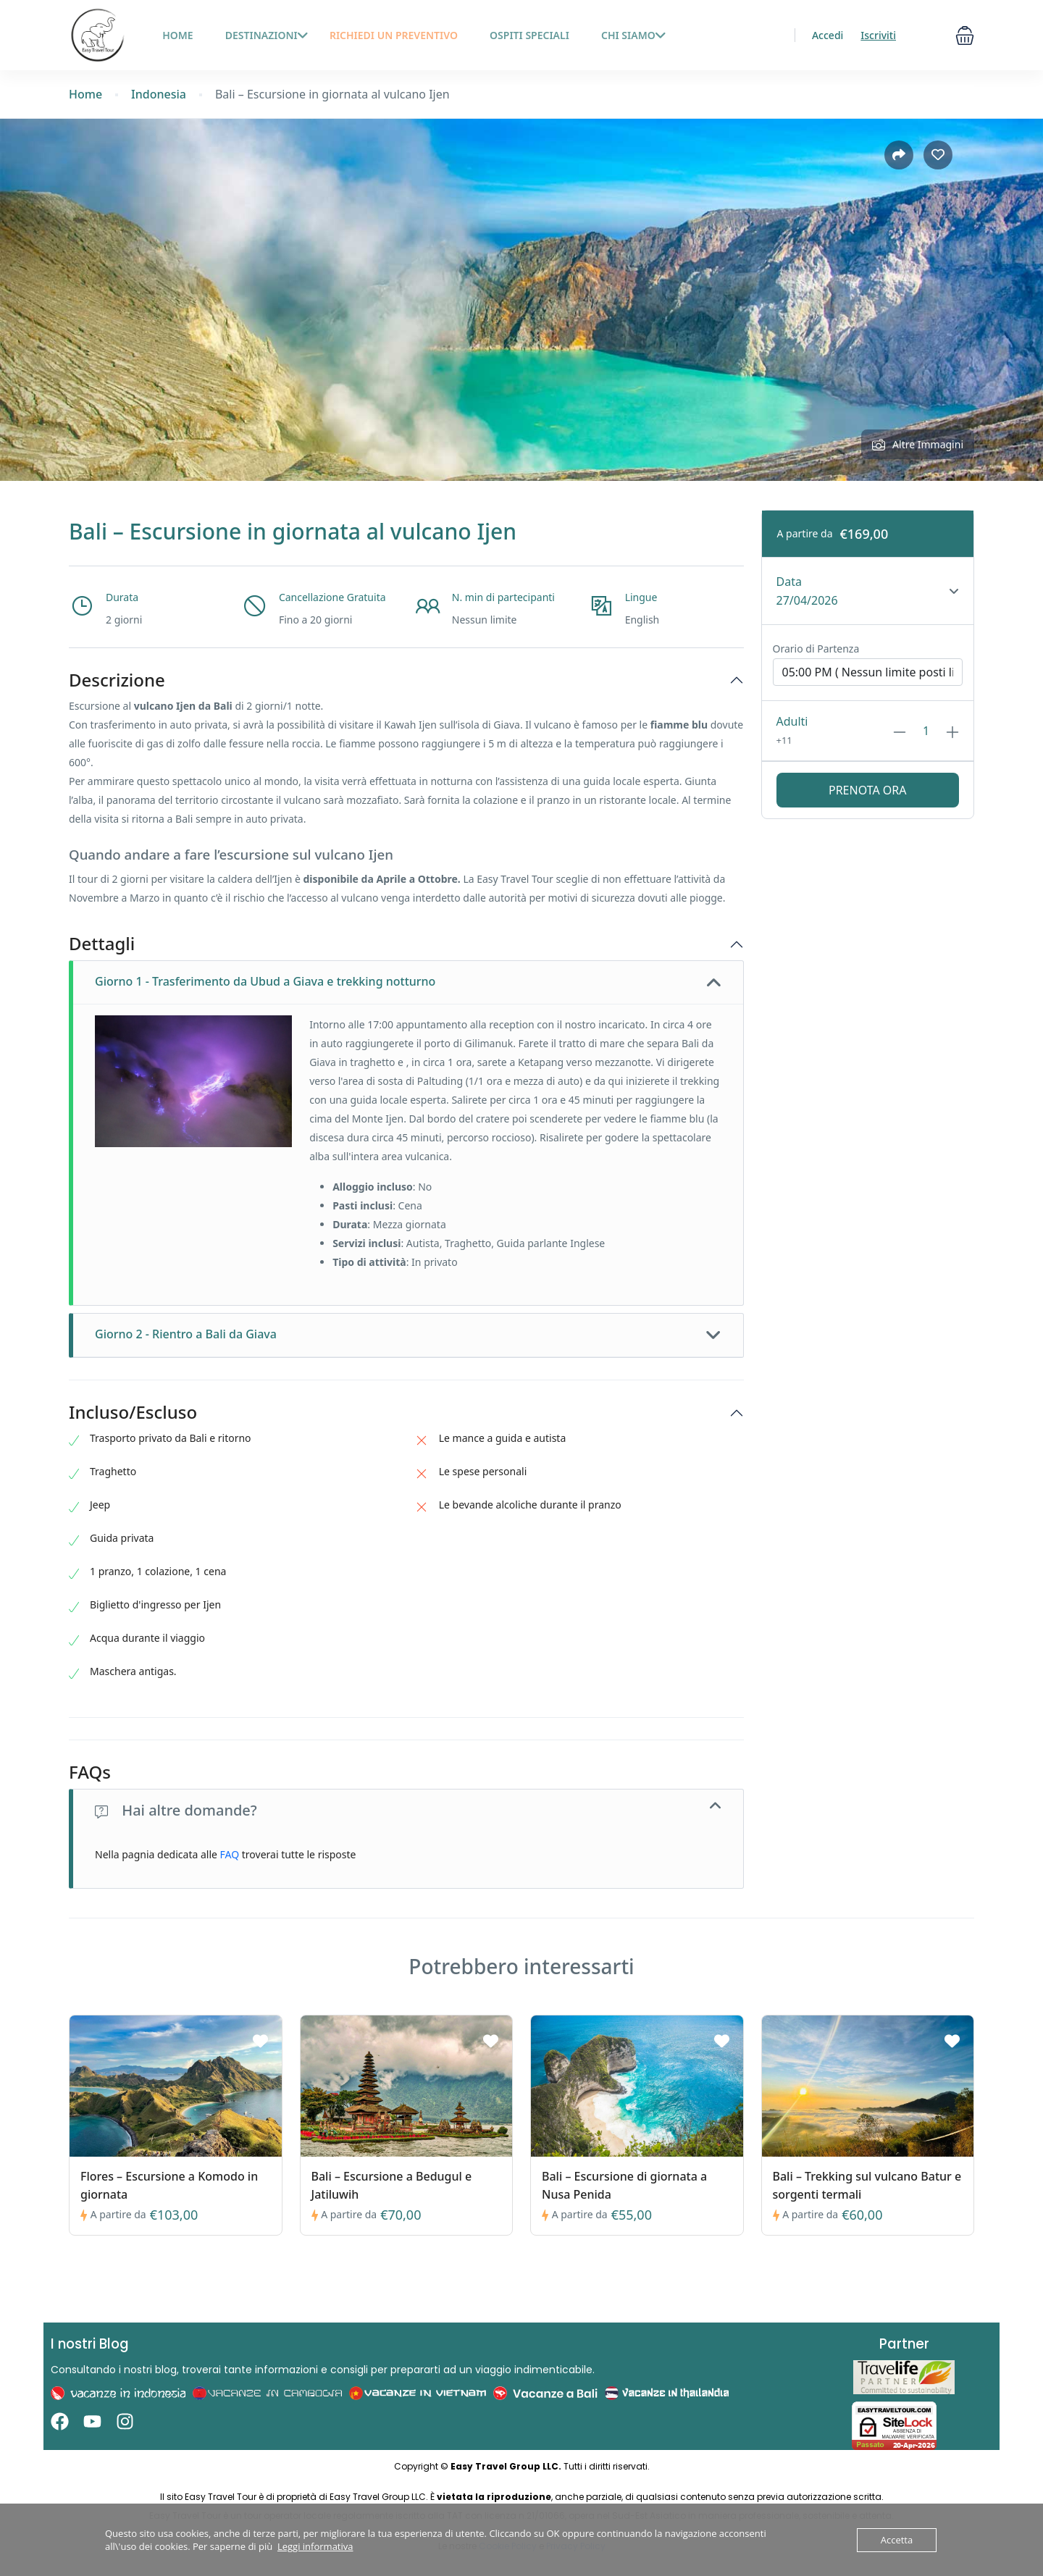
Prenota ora (868, 790)
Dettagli (102, 944)
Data (789, 582)
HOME (177, 35)
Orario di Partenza (816, 648)
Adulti (792, 721)
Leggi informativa (315, 2546)
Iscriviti (878, 35)
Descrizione (117, 680)
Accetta (897, 2539)
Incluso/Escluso (133, 1412)
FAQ (230, 1854)
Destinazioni (267, 35)
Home (85, 94)
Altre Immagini (917, 444)
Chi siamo (633, 35)
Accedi (827, 35)
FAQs (90, 1772)
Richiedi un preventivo (394, 35)
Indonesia (158, 94)
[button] (964, 35)
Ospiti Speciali (529, 35)
